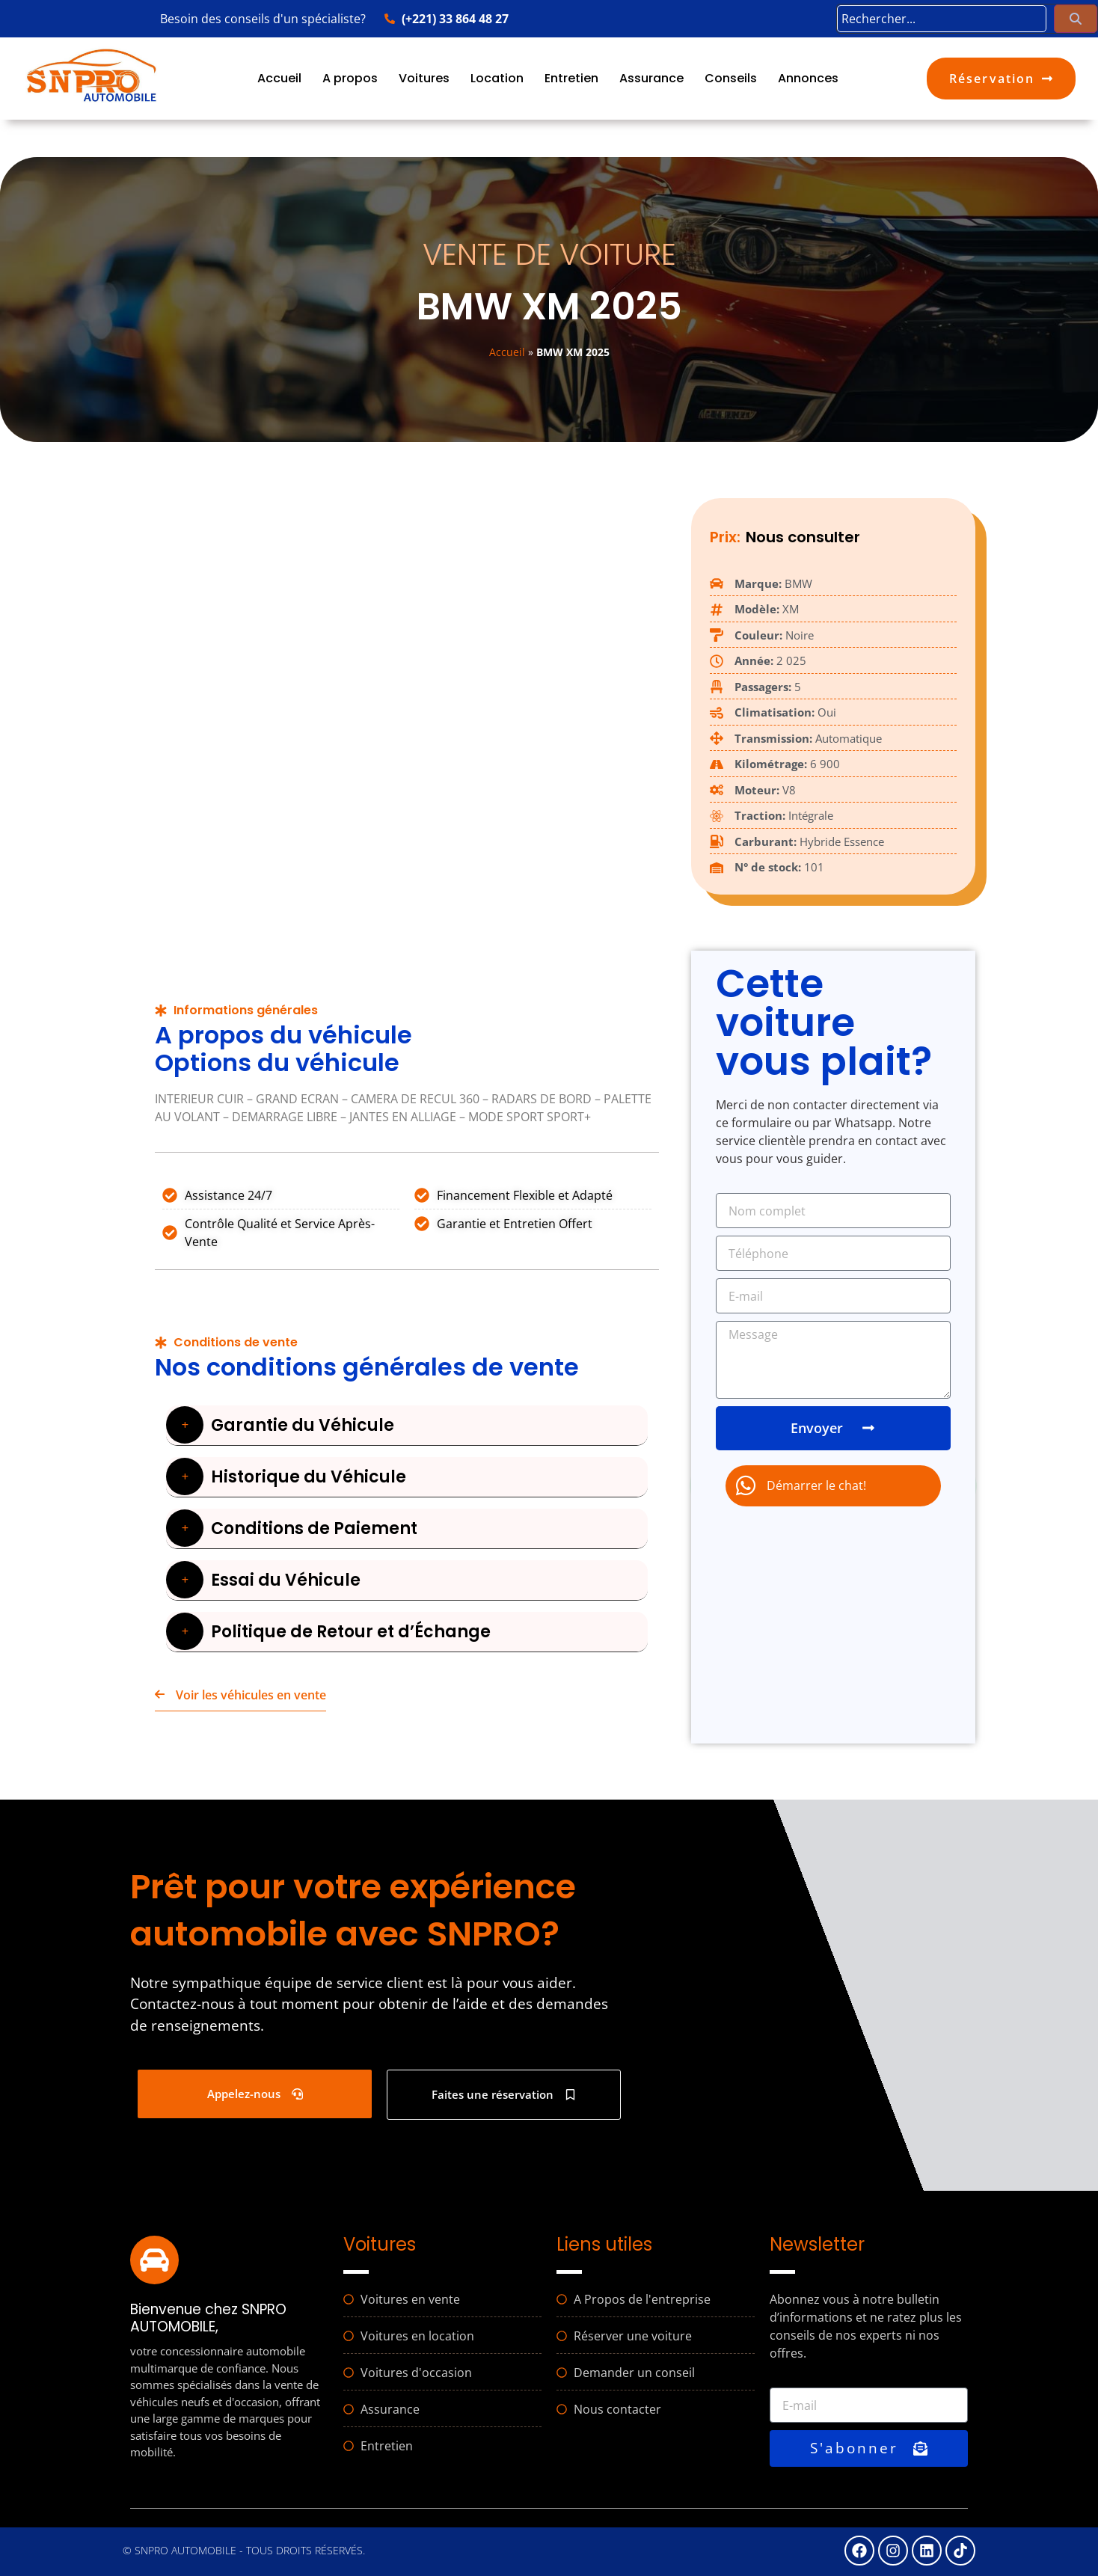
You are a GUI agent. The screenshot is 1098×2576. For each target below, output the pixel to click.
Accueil (279, 78)
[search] (941, 18)
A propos (350, 78)
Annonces (808, 78)
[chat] (833, 1485)
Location (497, 78)
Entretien (571, 78)
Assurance (651, 78)
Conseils (731, 78)
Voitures (424, 78)
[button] (407, 1425)
